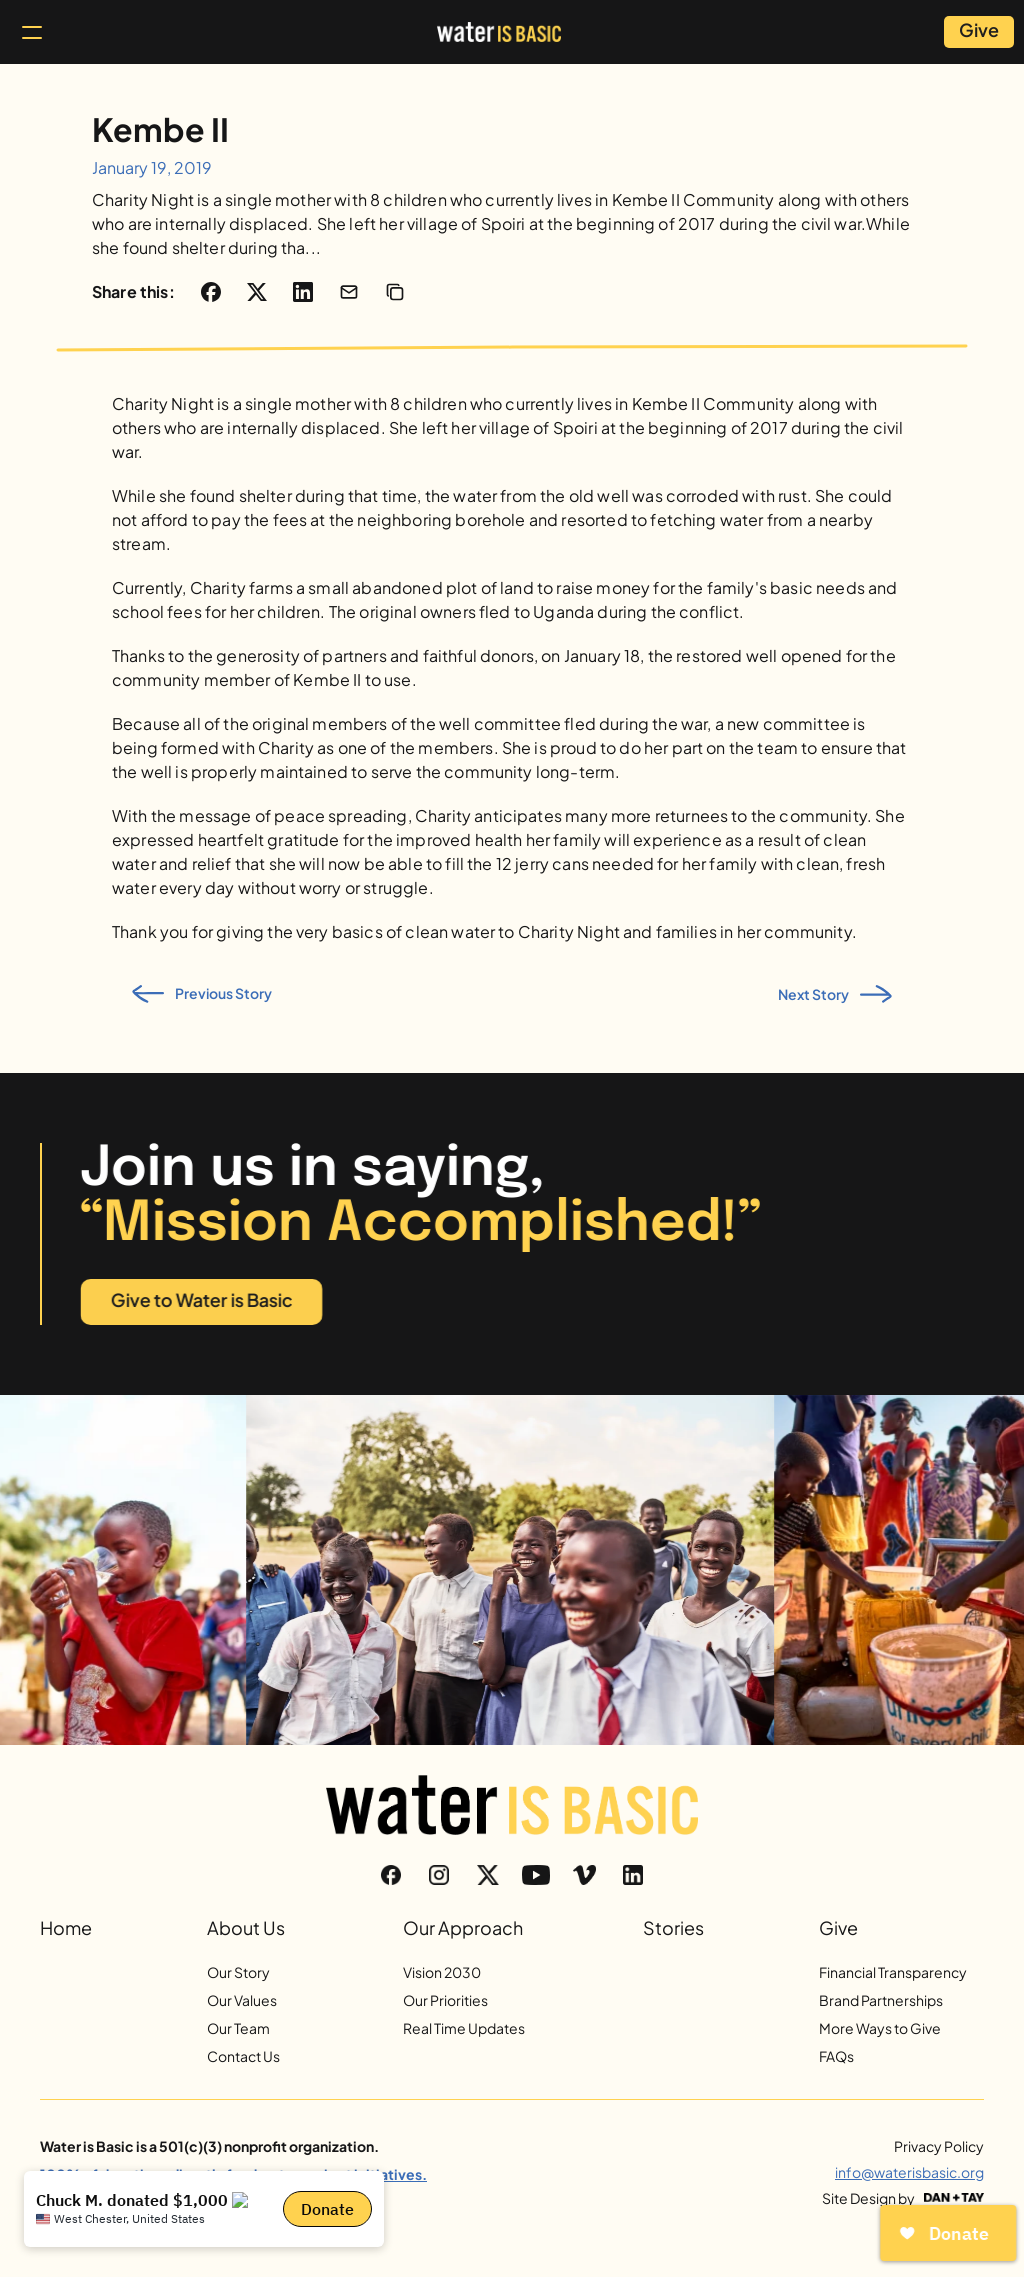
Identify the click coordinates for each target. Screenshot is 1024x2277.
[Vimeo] (584, 1875)
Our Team (238, 2028)
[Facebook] (391, 1875)
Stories (673, 1927)
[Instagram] (439, 1875)
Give (838, 1927)
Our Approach (463, 1927)
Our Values (242, 2000)
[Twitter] (488, 1875)
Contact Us (243, 2056)
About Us (246, 1927)
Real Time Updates (464, 2028)
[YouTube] (536, 1875)
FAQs (836, 2056)
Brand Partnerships (881, 2000)
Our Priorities (445, 2000)
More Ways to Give (880, 2028)
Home (66, 1927)
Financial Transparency (893, 1972)
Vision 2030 (442, 1972)
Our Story (238, 1972)
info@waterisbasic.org (909, 2172)
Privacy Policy (939, 2146)
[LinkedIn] (633, 1875)
